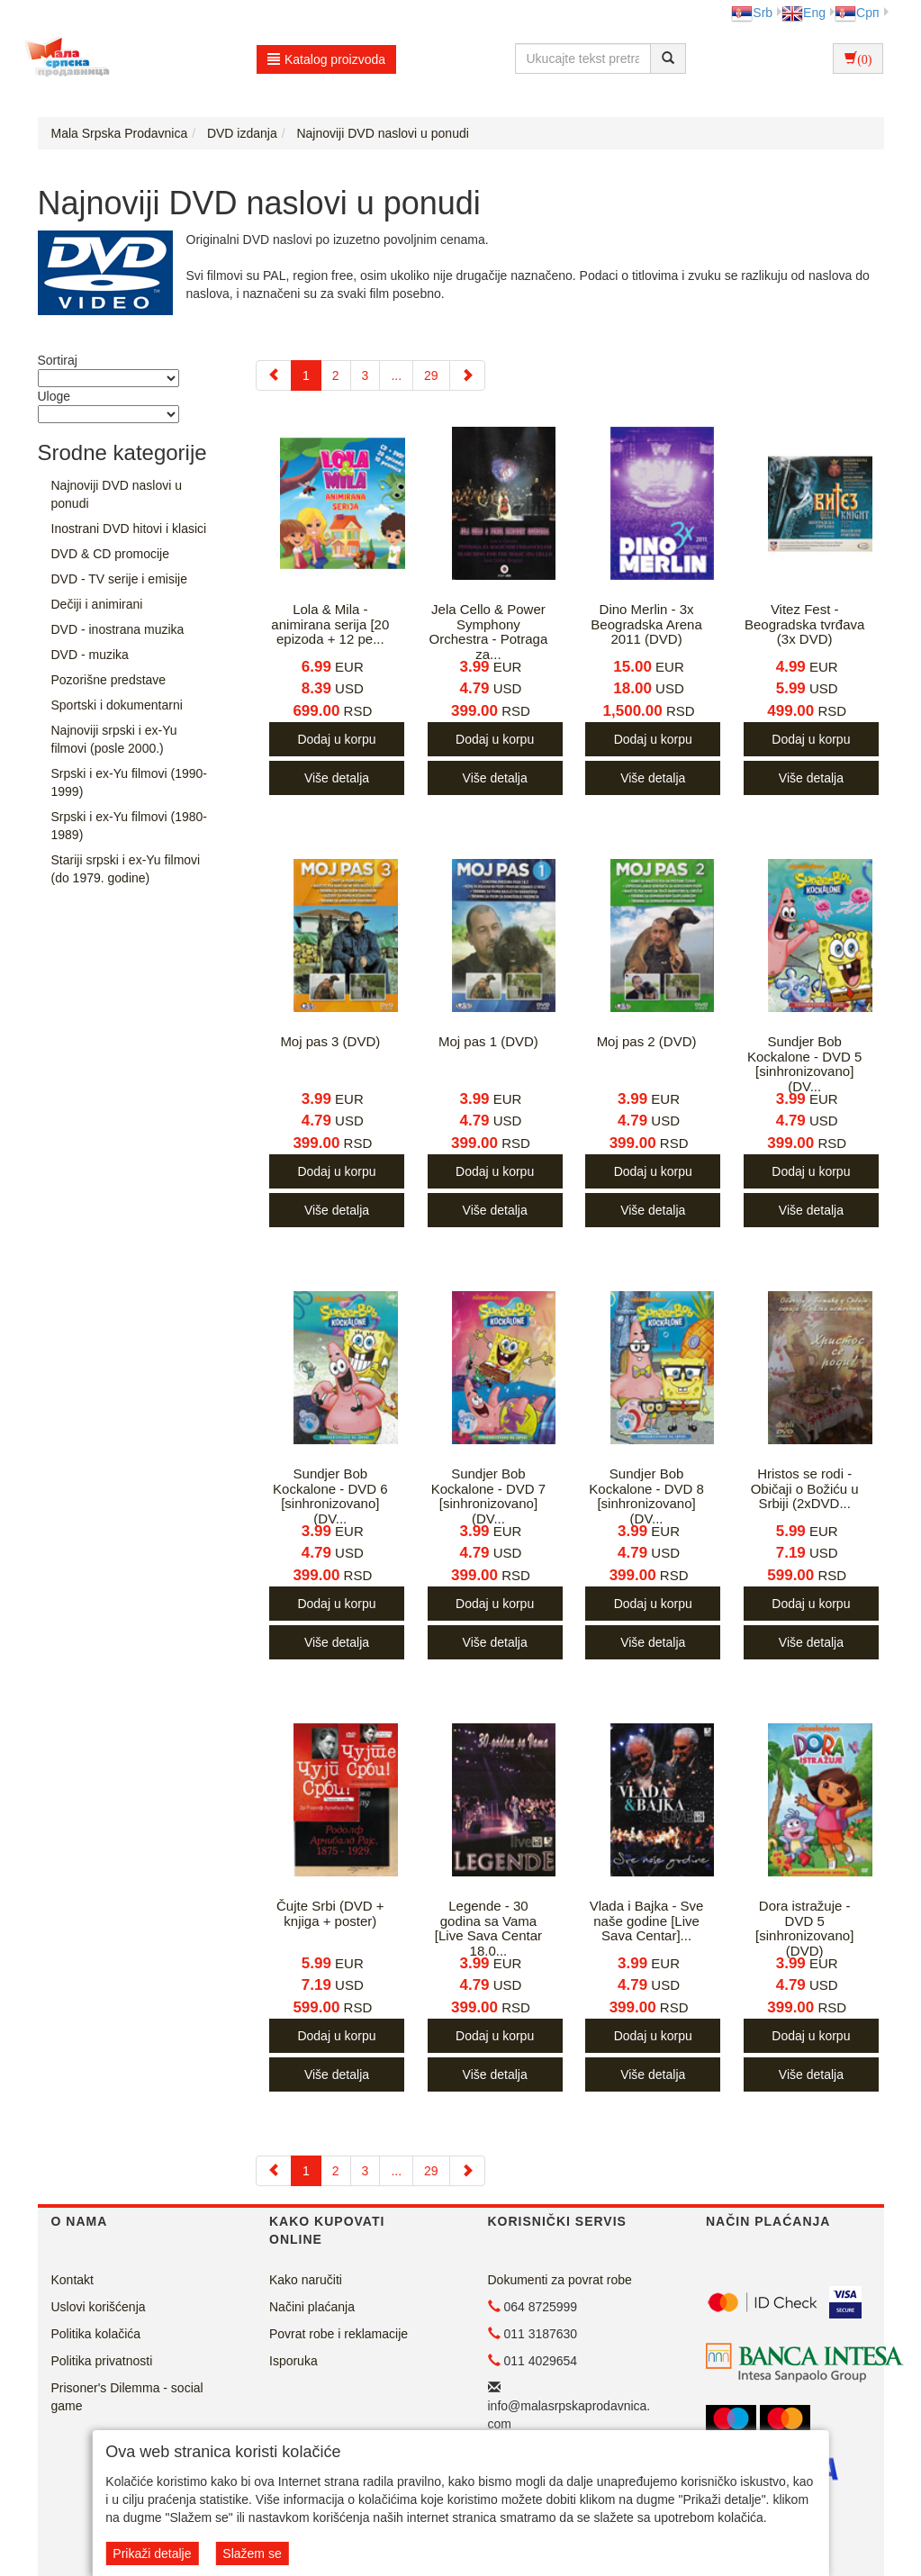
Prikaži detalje (152, 2553)
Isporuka (293, 2361)
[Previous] (274, 375)
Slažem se (251, 2553)
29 (431, 375)
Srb (751, 12)
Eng (803, 12)
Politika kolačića (96, 2334)
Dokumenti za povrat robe (560, 2280)
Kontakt (72, 2280)
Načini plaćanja (312, 2307)
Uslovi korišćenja (98, 2307)
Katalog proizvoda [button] (326, 59)
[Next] (467, 375)
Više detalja (336, 778)
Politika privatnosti (102, 2361)
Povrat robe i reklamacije (338, 2334)
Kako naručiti (305, 2280)
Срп (857, 12)
